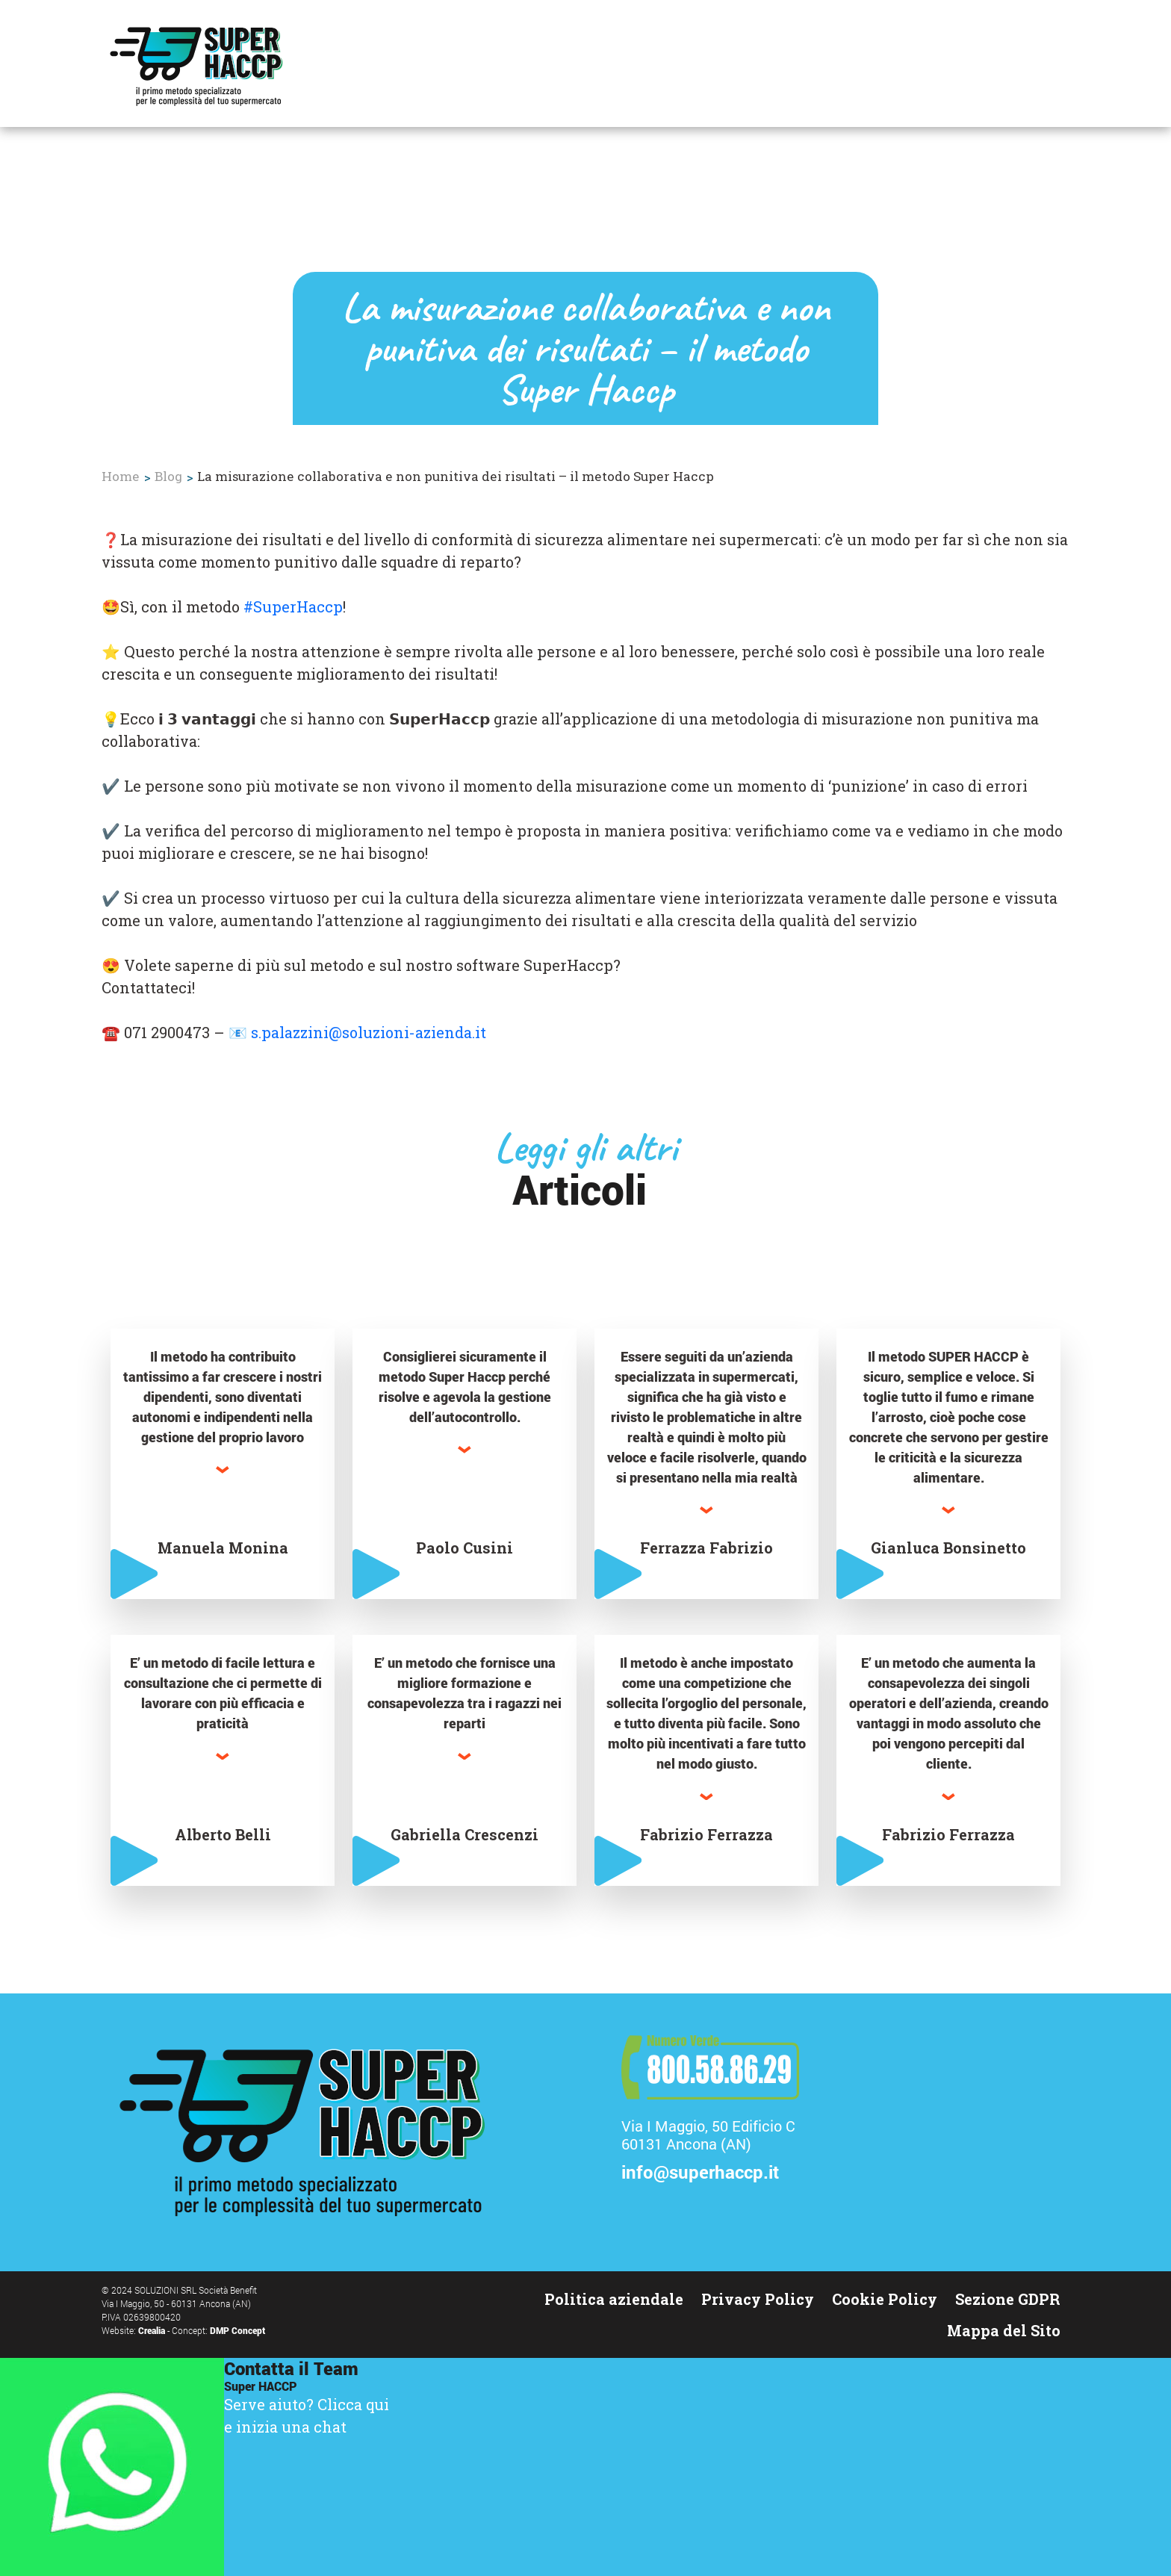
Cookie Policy (884, 2299)
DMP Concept (237, 2330)
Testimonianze (703, 74)
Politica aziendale (613, 2299)
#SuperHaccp (293, 606)
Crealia (152, 2330)
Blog (852, 74)
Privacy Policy (757, 2299)
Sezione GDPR (1007, 2299)
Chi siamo (925, 74)
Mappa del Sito (1003, 2330)
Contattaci (1021, 74)
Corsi (798, 74)
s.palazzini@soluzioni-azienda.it (368, 1032)
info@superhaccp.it (700, 2173)
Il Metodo (592, 74)
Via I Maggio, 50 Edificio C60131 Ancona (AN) (708, 2135)
